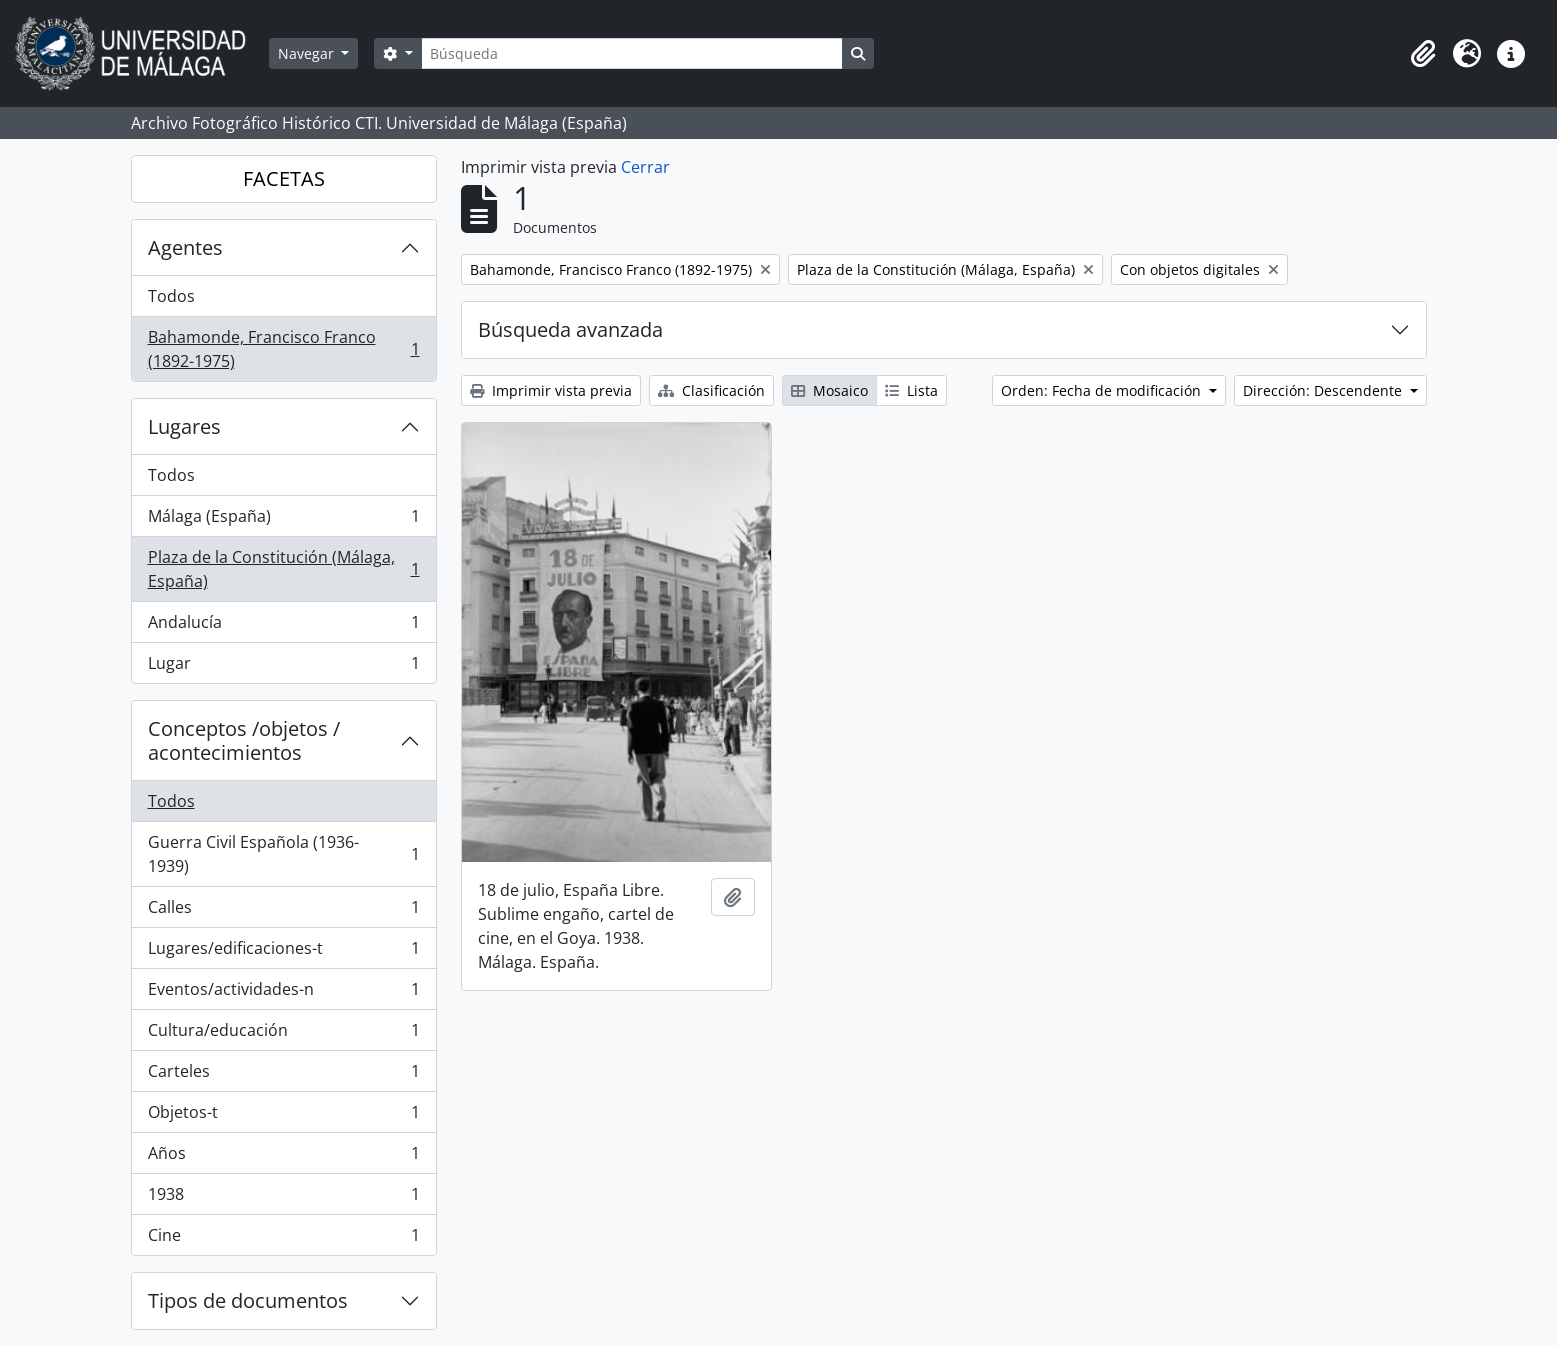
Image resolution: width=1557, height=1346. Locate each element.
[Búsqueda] (632, 53)
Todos (171, 296)
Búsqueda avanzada (570, 329)
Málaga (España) (283, 520)
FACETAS (284, 178)
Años (283, 1157)
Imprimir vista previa (551, 390)
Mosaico (829, 390)
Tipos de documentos (248, 1300)
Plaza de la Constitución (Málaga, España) (283, 569)
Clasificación (711, 390)
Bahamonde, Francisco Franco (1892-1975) (283, 349)
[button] (1423, 54)
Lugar (283, 667)
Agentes (185, 247)
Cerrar (645, 167)
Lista (911, 390)
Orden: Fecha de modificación (1103, 390)
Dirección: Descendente (1324, 390)
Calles (283, 911)
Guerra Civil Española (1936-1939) (283, 854)
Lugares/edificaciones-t (283, 952)
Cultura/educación (283, 1034)
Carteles (283, 1075)
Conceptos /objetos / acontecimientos (244, 740)
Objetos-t (283, 1116)
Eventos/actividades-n (283, 993)
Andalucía (283, 626)
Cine (283, 1239)
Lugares (184, 426)
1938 (283, 1198)
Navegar (308, 53)
